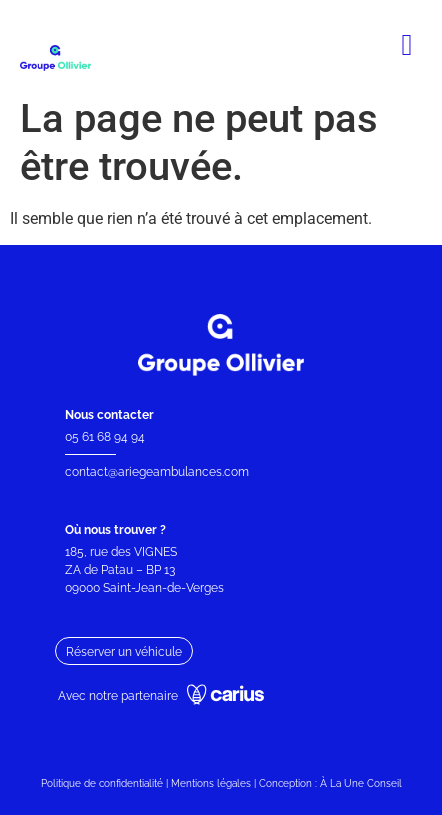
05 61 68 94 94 (105, 437)
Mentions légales (211, 783)
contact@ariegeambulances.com (157, 472)
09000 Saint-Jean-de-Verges (146, 588)
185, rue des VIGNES (121, 552)
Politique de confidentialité (102, 783)
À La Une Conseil (361, 783)
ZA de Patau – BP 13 (120, 570)
